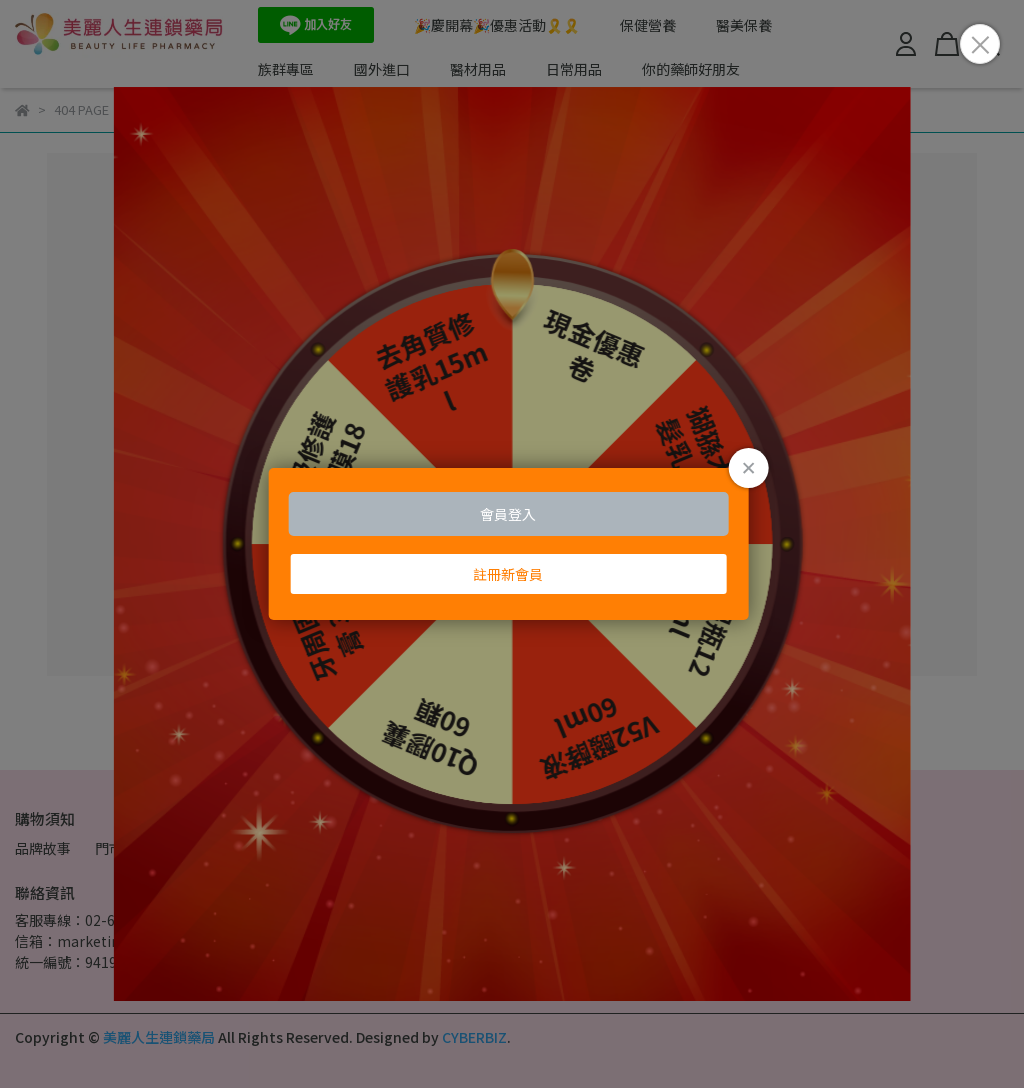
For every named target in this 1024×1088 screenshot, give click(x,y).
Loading (512, 544)
